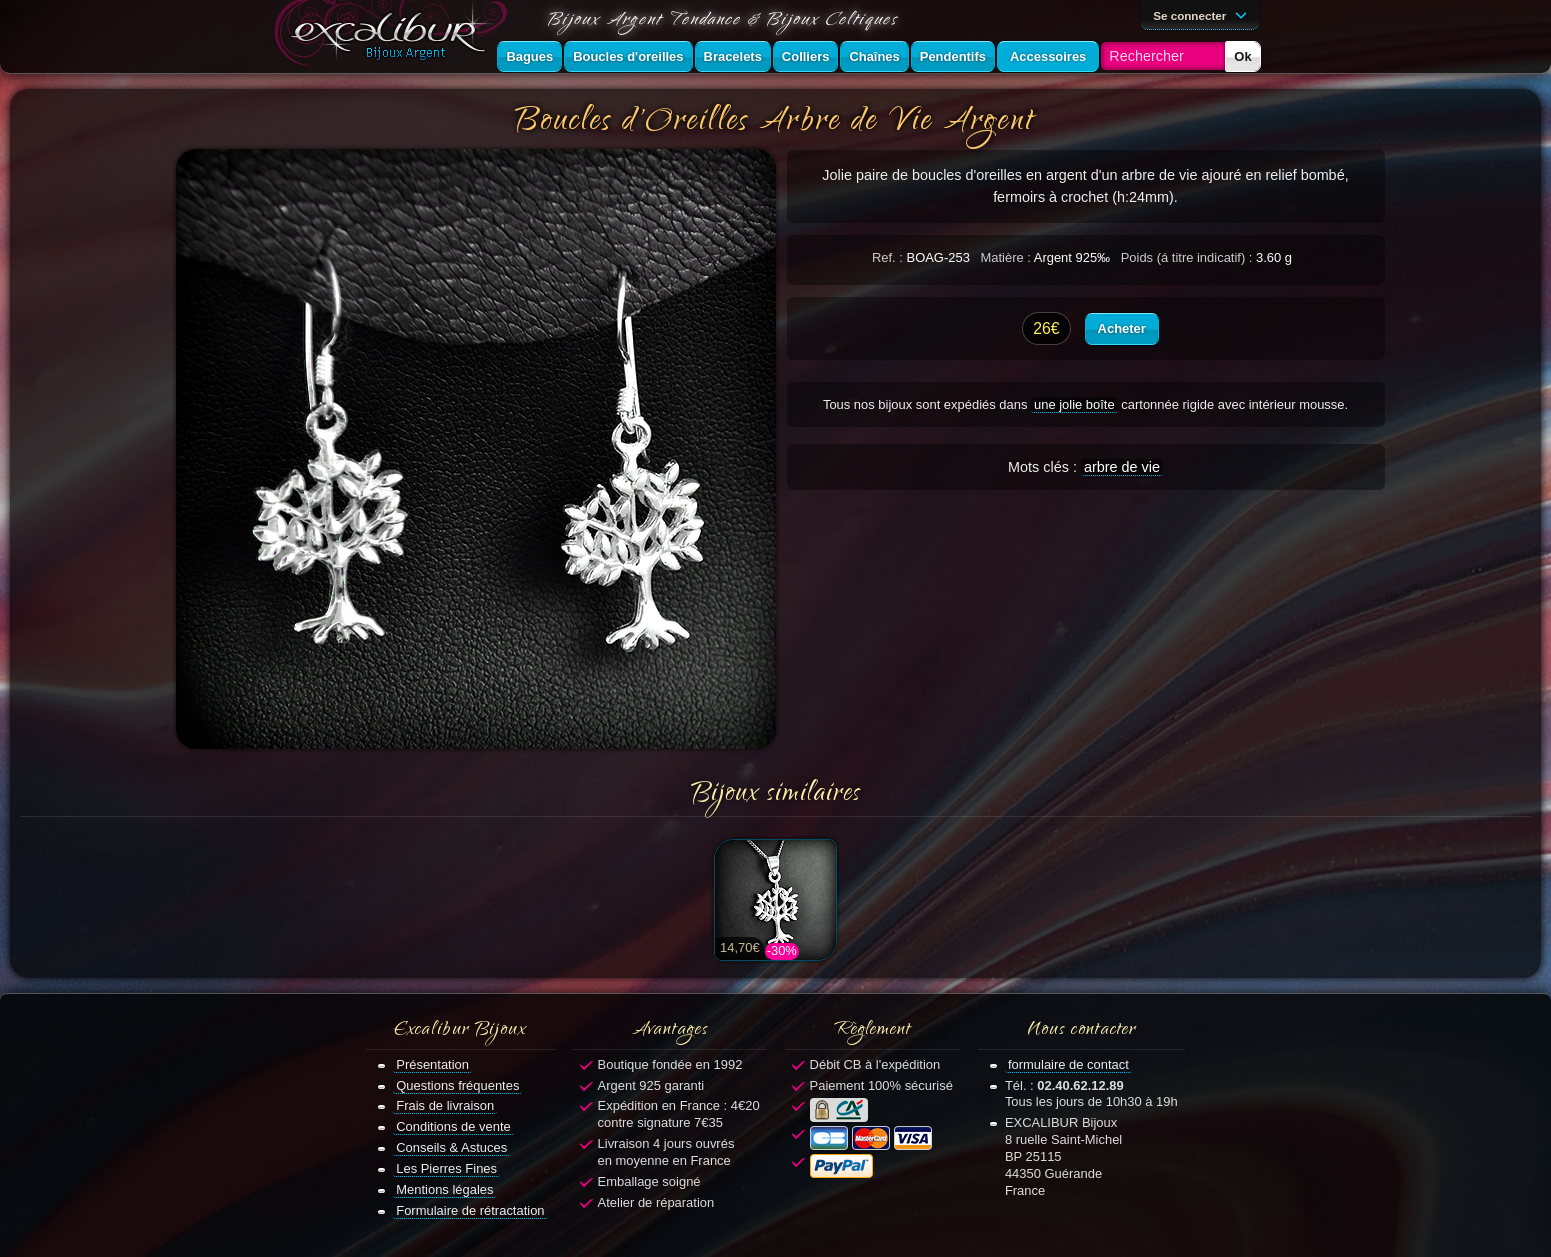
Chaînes (874, 56)
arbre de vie (1122, 467)
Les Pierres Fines (446, 1168)
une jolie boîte (1074, 404)
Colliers (806, 56)
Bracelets (733, 56)
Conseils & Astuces (451, 1147)
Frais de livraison (445, 1105)
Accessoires (1048, 56)
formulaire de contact (1068, 1064)
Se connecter (1203, 14)
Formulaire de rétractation (470, 1210)
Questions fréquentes (457, 1085)
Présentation (432, 1064)
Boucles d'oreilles (628, 56)
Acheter (1122, 328)
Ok (1242, 56)
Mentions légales (444, 1189)
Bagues (529, 56)
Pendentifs (953, 56)
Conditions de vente (453, 1126)
